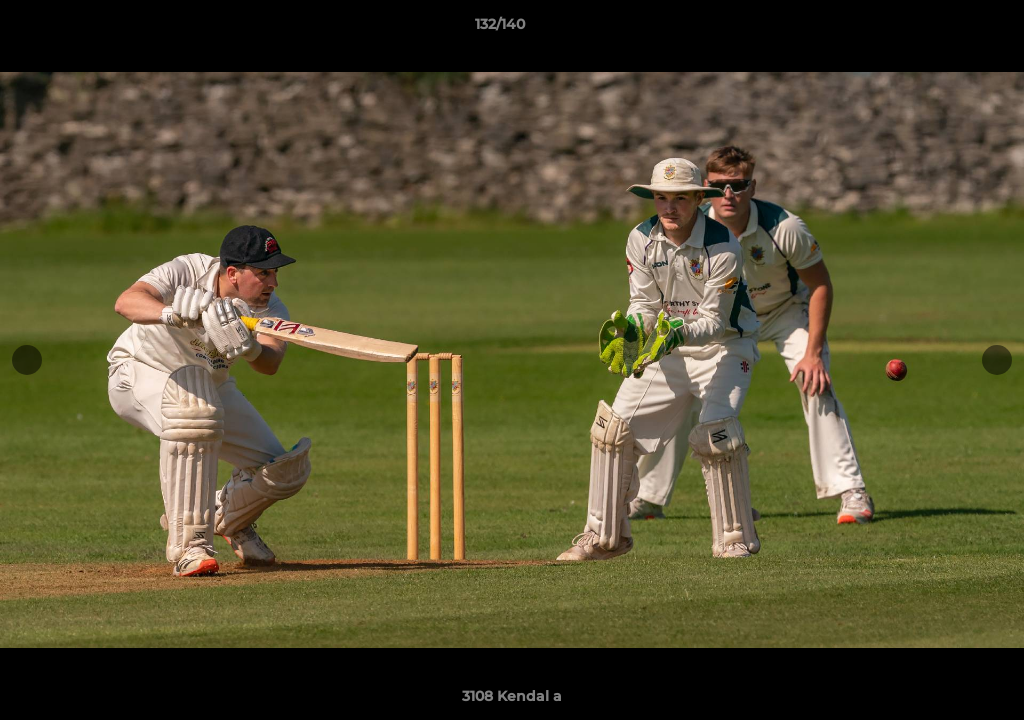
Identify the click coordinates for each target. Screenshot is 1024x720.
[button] (940, 29)
